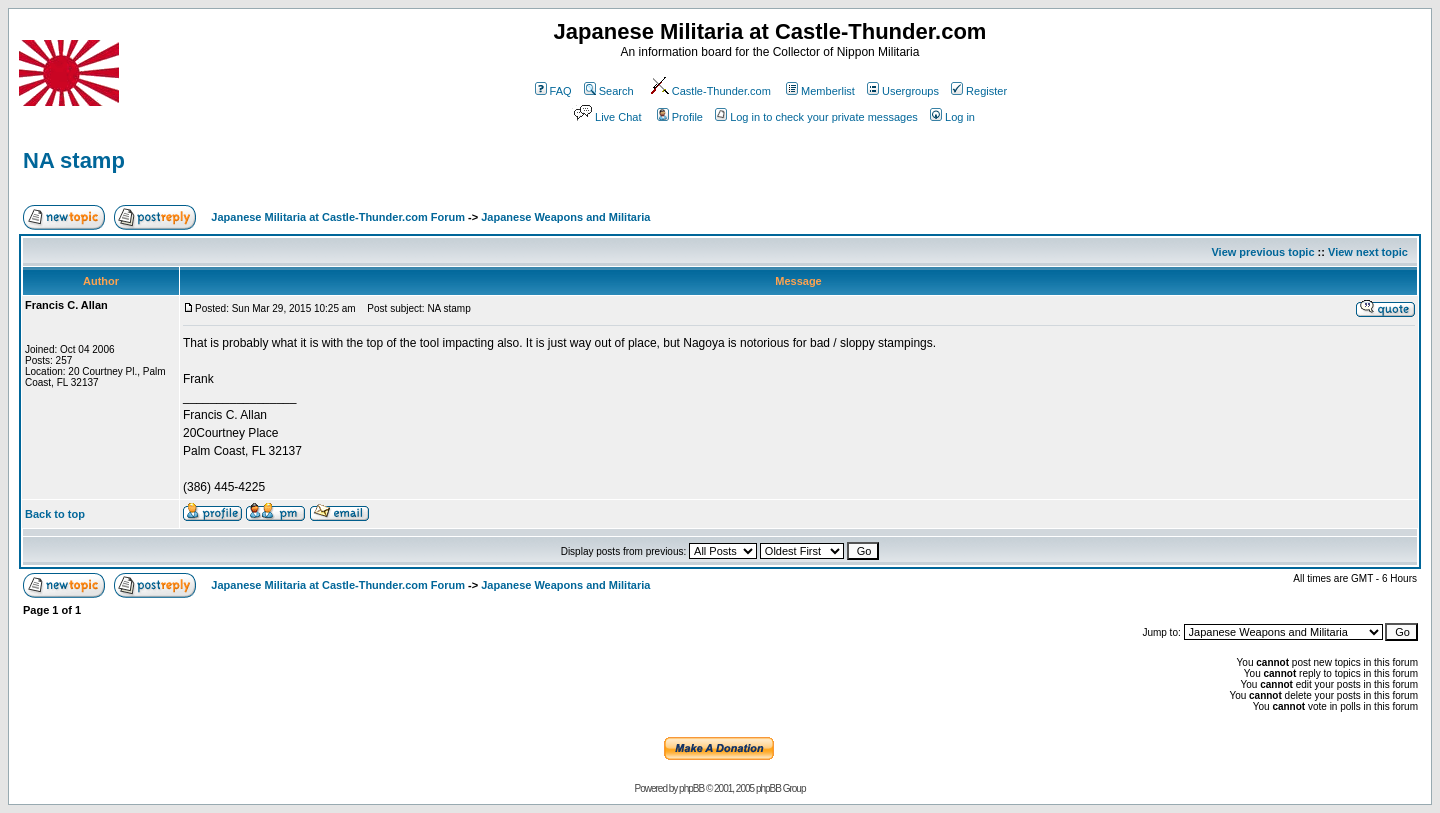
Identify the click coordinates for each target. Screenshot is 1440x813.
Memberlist (820, 91)
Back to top (55, 514)
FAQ (553, 91)
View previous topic (1262, 252)
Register (979, 91)
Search (609, 91)
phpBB (691, 788)
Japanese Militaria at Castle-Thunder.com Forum (338, 217)
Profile (680, 117)
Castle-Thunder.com (710, 91)
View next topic (1368, 252)
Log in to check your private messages (816, 117)
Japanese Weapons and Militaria (565, 217)
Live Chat (606, 117)
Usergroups (903, 91)
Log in (952, 117)
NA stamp (74, 160)
